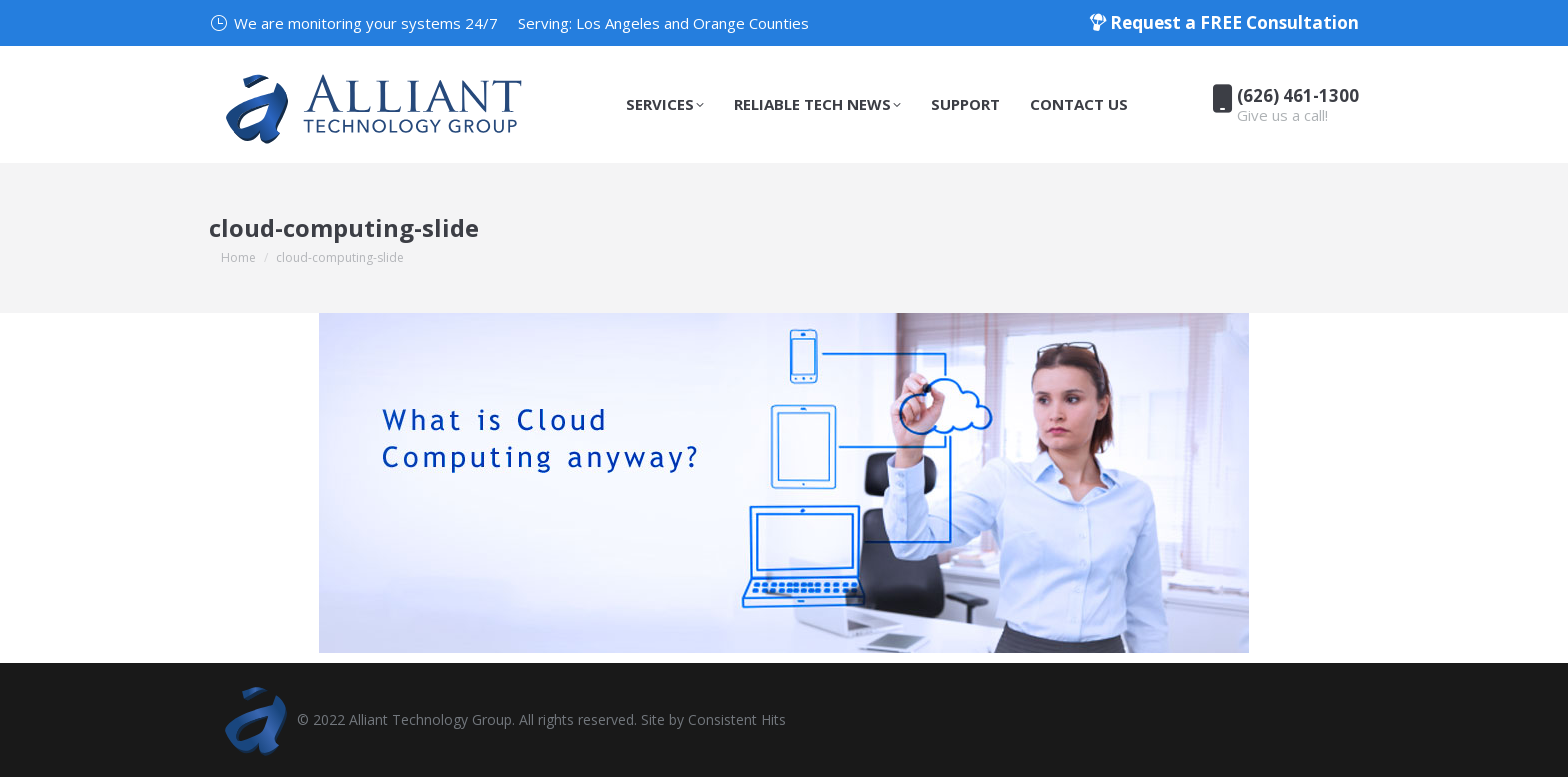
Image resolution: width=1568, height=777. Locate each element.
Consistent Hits (737, 719)
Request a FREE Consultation (1224, 22)
